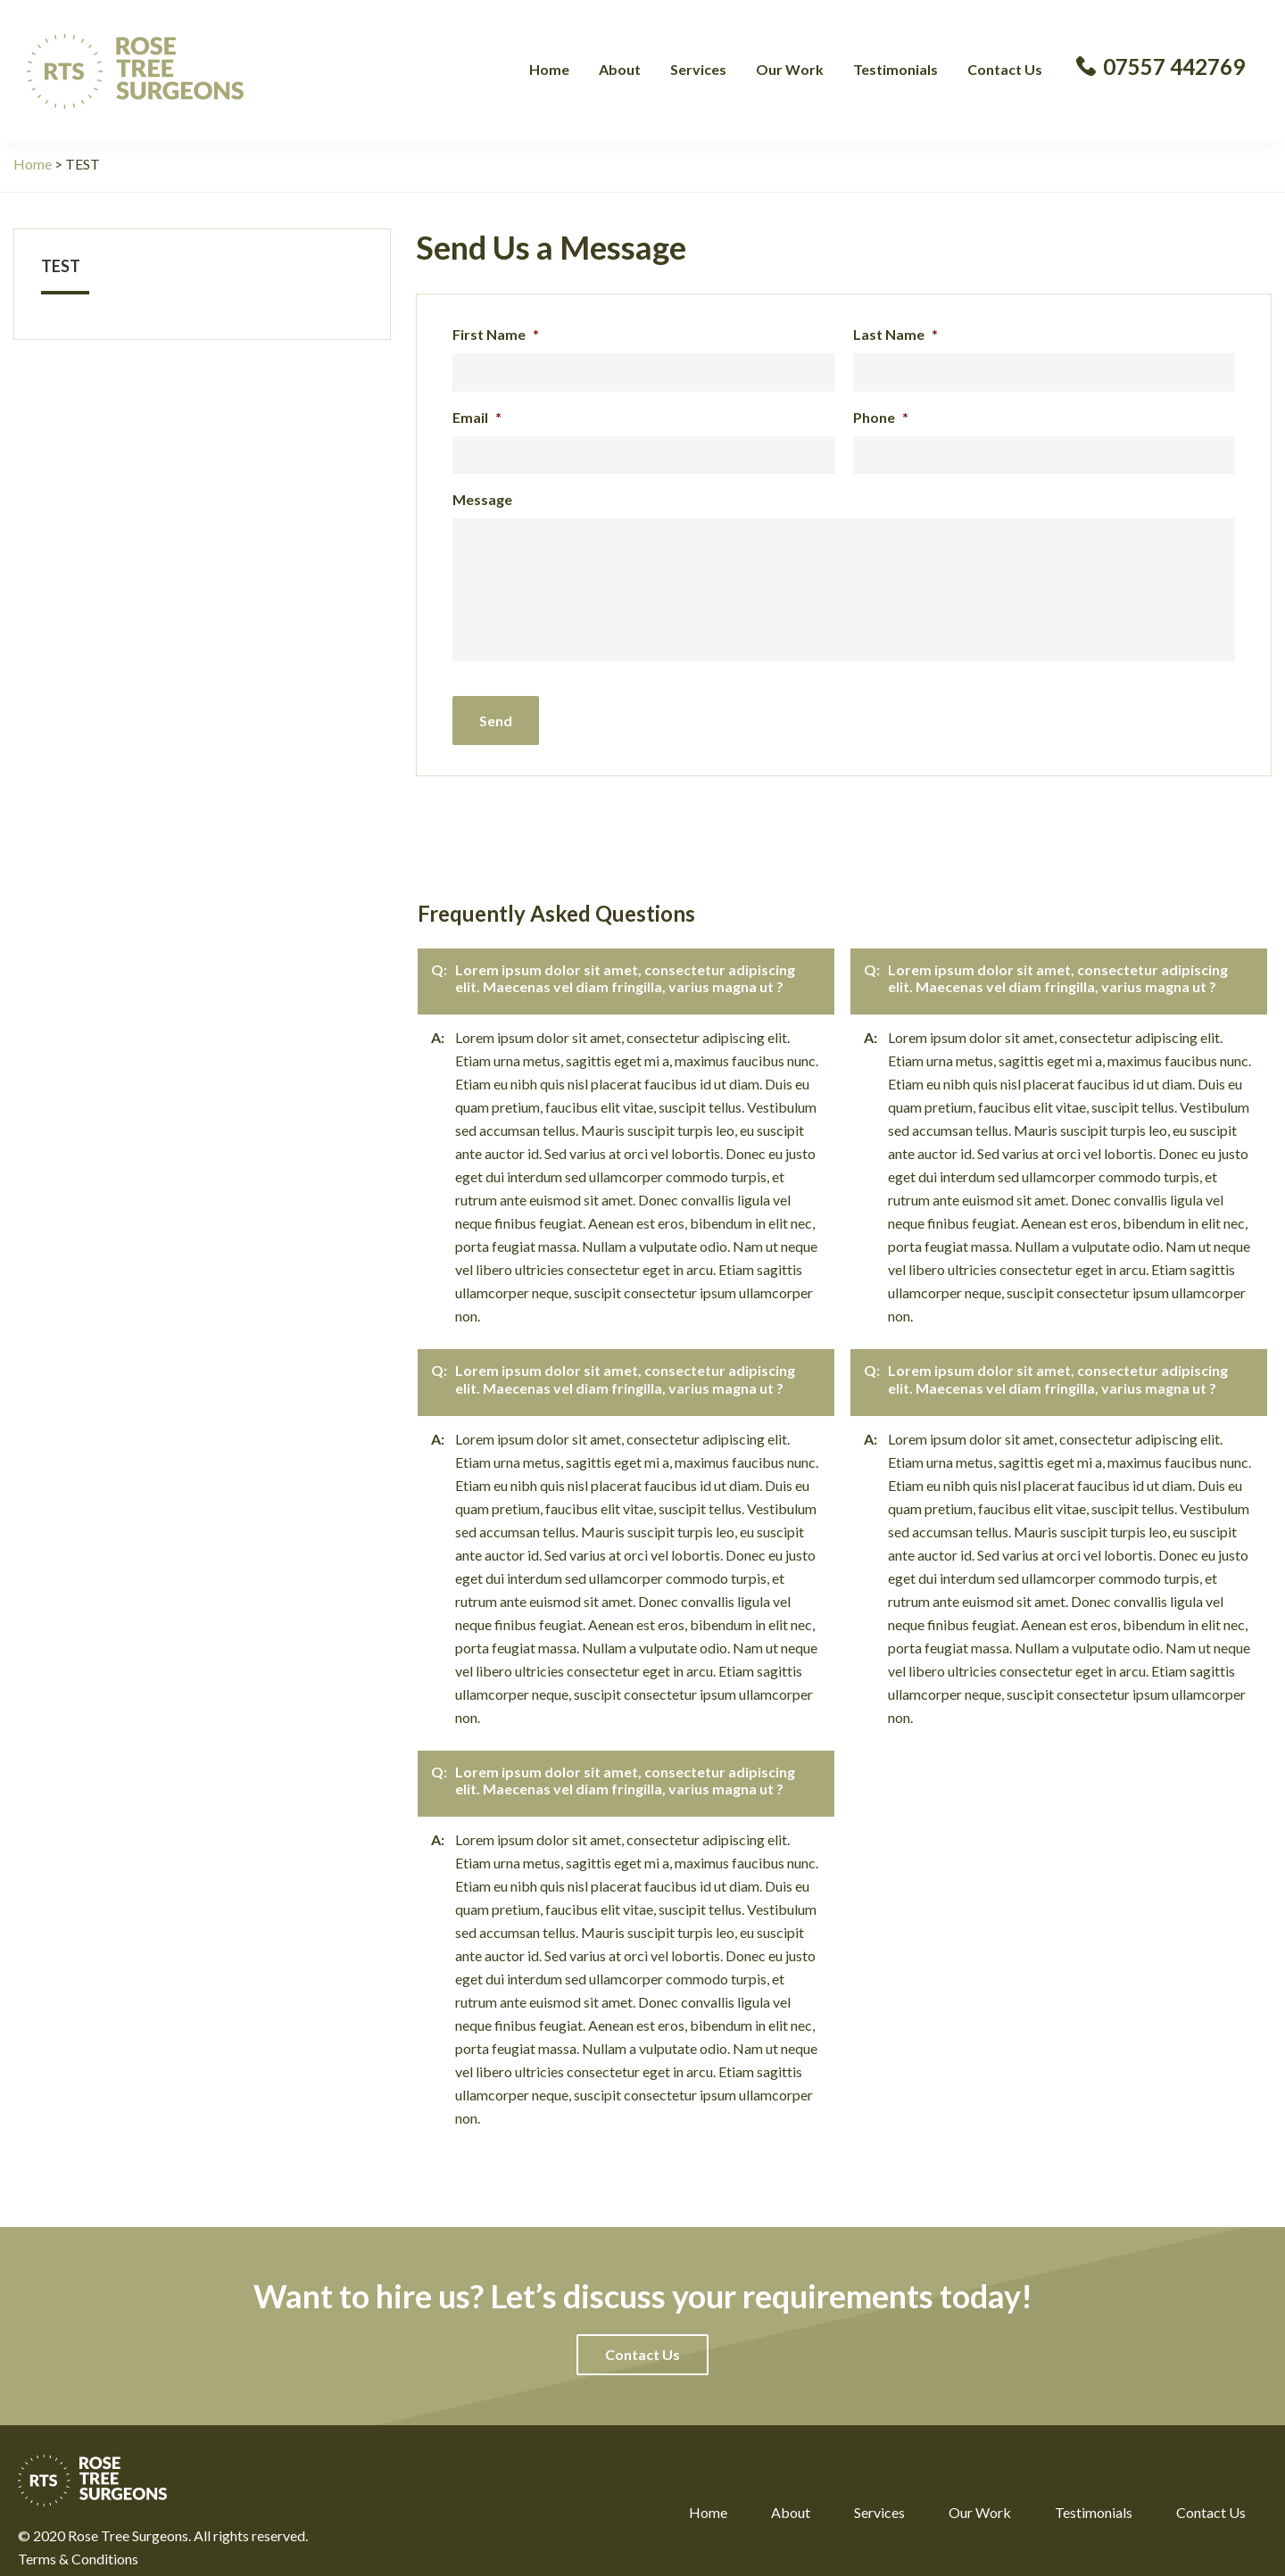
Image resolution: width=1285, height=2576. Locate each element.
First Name (495, 334)
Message (482, 499)
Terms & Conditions (78, 2545)
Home (708, 2498)
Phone (880, 417)
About (790, 2498)
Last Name (895, 334)
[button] (642, 2341)
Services (879, 2498)
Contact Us (1211, 2498)
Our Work (980, 2498)
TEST (60, 266)
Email (477, 417)
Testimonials (1093, 2498)
